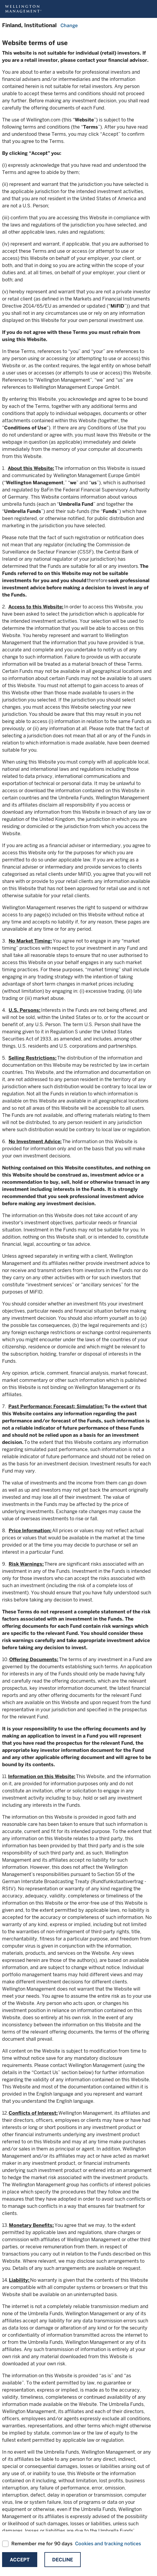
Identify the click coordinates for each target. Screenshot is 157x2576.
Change (69, 25)
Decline (62, 2560)
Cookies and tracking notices (108, 2543)
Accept (19, 2560)
